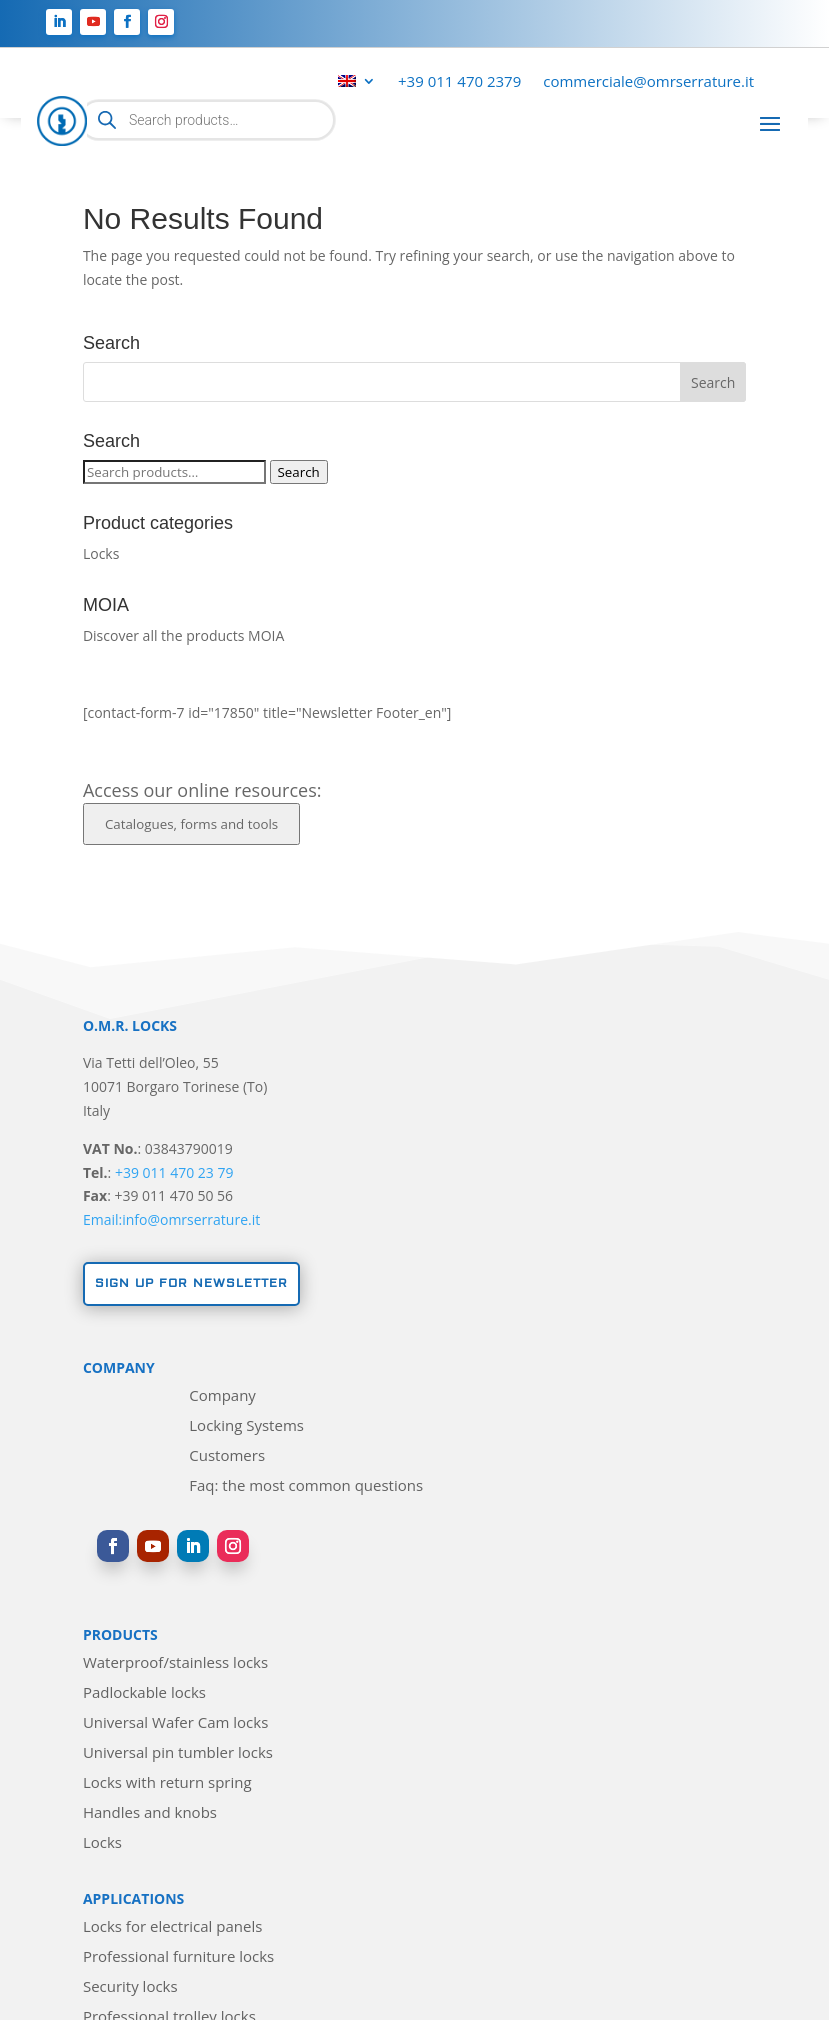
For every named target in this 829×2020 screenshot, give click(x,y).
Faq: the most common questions (306, 1486)
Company (222, 1396)
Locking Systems (246, 1426)
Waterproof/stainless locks (175, 1663)
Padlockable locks (144, 1693)
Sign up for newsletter (191, 1283)
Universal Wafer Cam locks (175, 1723)
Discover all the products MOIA (183, 635)
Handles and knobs (150, 1813)
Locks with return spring (167, 1783)
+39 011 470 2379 (459, 82)
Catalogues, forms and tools (191, 824)
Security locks (130, 1987)
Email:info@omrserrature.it (171, 1219)
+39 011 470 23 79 (174, 1172)
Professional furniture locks (178, 1957)
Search (299, 472)
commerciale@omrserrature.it (648, 82)
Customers (227, 1456)
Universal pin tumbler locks (178, 1753)
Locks (101, 553)
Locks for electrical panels (172, 1927)
